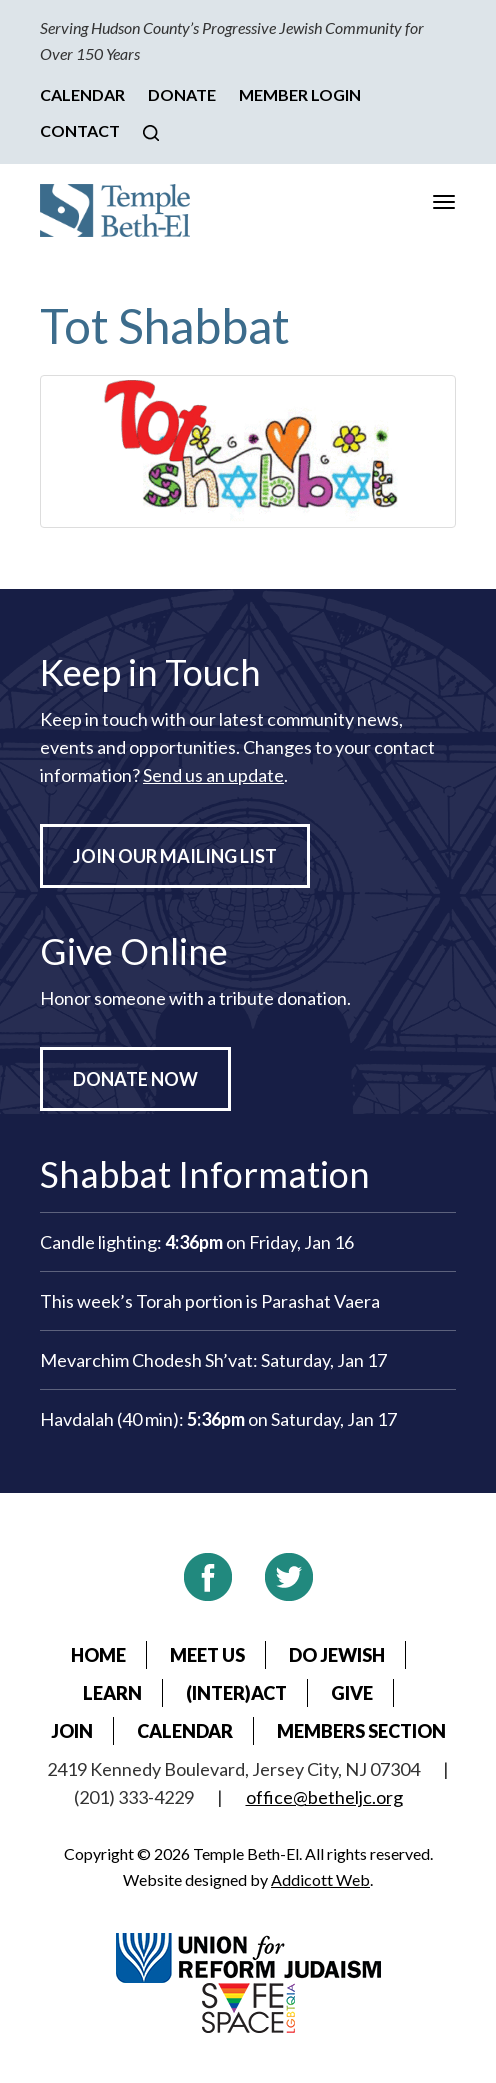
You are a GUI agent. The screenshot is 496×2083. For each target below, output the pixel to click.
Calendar (82, 94)
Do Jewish (337, 1655)
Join (72, 1731)
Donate (182, 94)
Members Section (361, 1731)
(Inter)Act (236, 1693)
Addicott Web (320, 1879)
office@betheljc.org (324, 1797)
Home (98, 1655)
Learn (112, 1693)
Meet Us (207, 1655)
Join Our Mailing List (175, 856)
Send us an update (213, 775)
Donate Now (135, 1079)
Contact (80, 130)
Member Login (300, 94)
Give (352, 1693)
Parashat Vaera (320, 1301)
